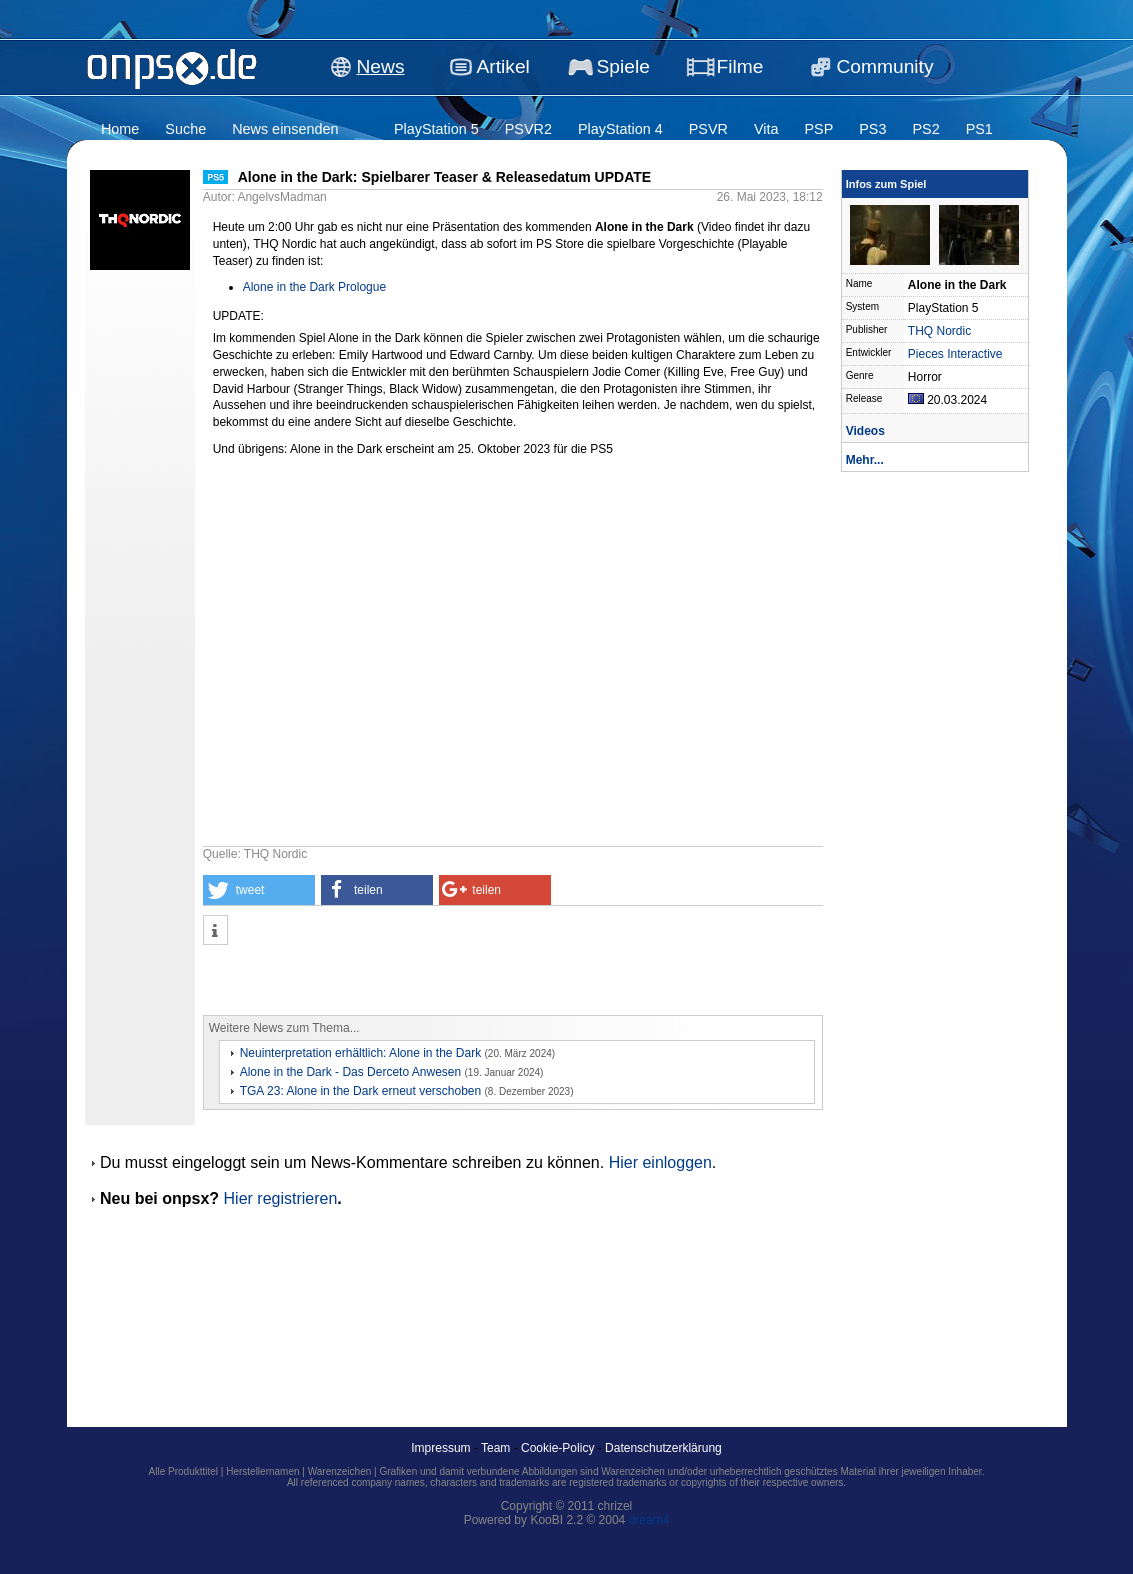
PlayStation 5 (436, 129)
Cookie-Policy (557, 1448)
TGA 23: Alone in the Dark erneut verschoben (360, 1091)
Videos (865, 431)
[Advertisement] (437, 980)
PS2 (925, 129)
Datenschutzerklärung (663, 1448)
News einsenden (285, 129)
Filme (740, 66)
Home (120, 129)
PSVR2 (528, 129)
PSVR (708, 129)
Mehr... (865, 460)
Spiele (623, 66)
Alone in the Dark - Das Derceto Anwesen (350, 1072)
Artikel (503, 66)
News (381, 66)
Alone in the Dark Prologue (314, 287)
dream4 (649, 1520)
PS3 (872, 129)
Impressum (440, 1448)
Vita (766, 129)
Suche (185, 129)
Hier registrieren (281, 1198)
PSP (818, 129)
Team (495, 1448)
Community (885, 66)
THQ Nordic (939, 331)
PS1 (979, 129)
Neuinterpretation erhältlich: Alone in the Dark (360, 1053)
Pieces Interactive (955, 354)
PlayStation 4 (620, 129)
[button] (259, 890)
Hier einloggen (660, 1162)
